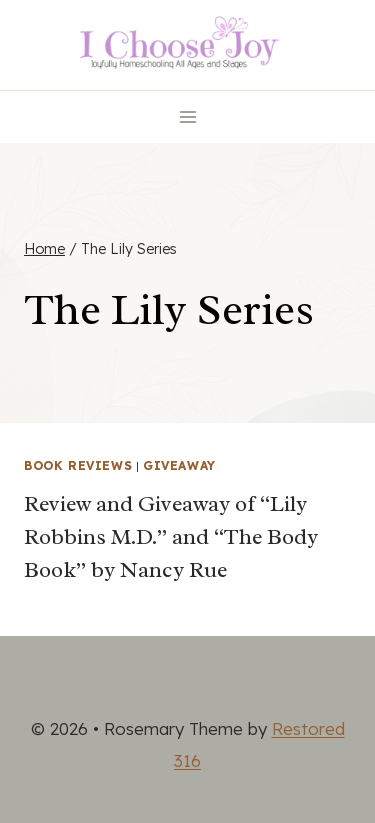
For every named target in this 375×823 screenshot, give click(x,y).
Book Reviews (78, 465)
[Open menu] (187, 116)
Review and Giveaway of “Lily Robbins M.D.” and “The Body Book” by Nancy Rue (171, 537)
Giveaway (179, 465)
